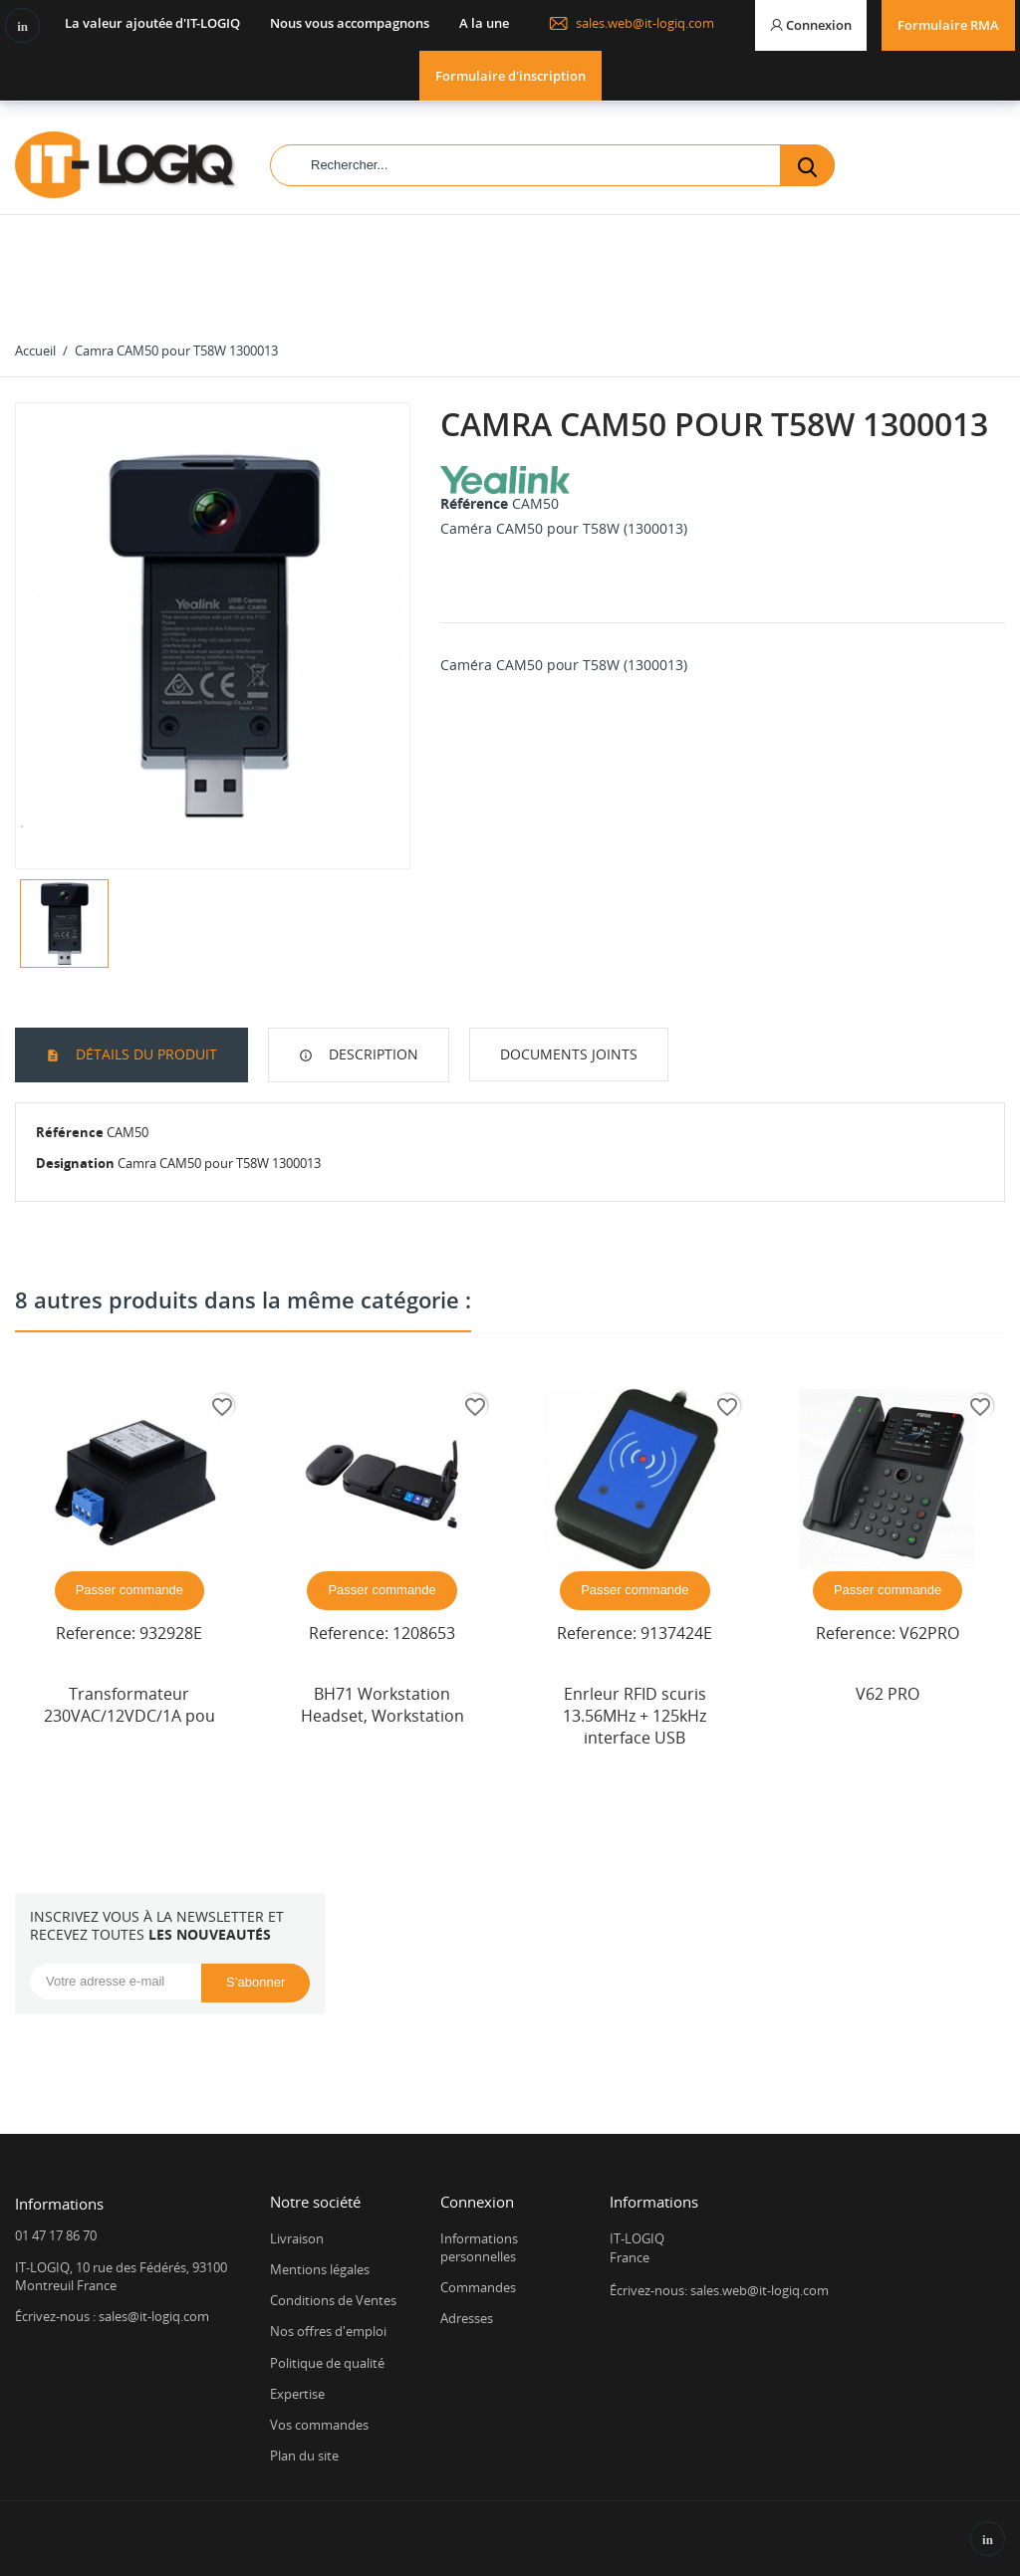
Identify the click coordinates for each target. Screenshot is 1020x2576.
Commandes (478, 2287)
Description (371, 1054)
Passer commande (129, 1589)
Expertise (297, 2394)
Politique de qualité (327, 2363)
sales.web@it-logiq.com (631, 23)
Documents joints (569, 1054)
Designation (75, 1163)
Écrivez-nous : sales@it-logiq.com (112, 2316)
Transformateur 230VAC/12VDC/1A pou (129, 1705)
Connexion (477, 2202)
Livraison (297, 2238)
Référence (474, 503)
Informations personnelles (479, 2247)
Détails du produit (144, 1054)
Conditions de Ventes (333, 2300)
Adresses (466, 2318)
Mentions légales (320, 2269)
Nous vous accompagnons (349, 23)
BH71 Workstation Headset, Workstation (382, 1705)
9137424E (676, 1633)
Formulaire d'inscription (510, 76)
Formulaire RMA (948, 25)
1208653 (423, 1633)
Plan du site (304, 2455)
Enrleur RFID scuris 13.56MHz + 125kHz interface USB (634, 1716)
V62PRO (929, 1633)
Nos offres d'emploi (328, 2331)
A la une (484, 23)
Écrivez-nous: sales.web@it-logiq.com (719, 2290)
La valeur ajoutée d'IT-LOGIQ (152, 23)
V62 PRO (887, 1694)
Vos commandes (319, 2425)
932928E (170, 1633)
